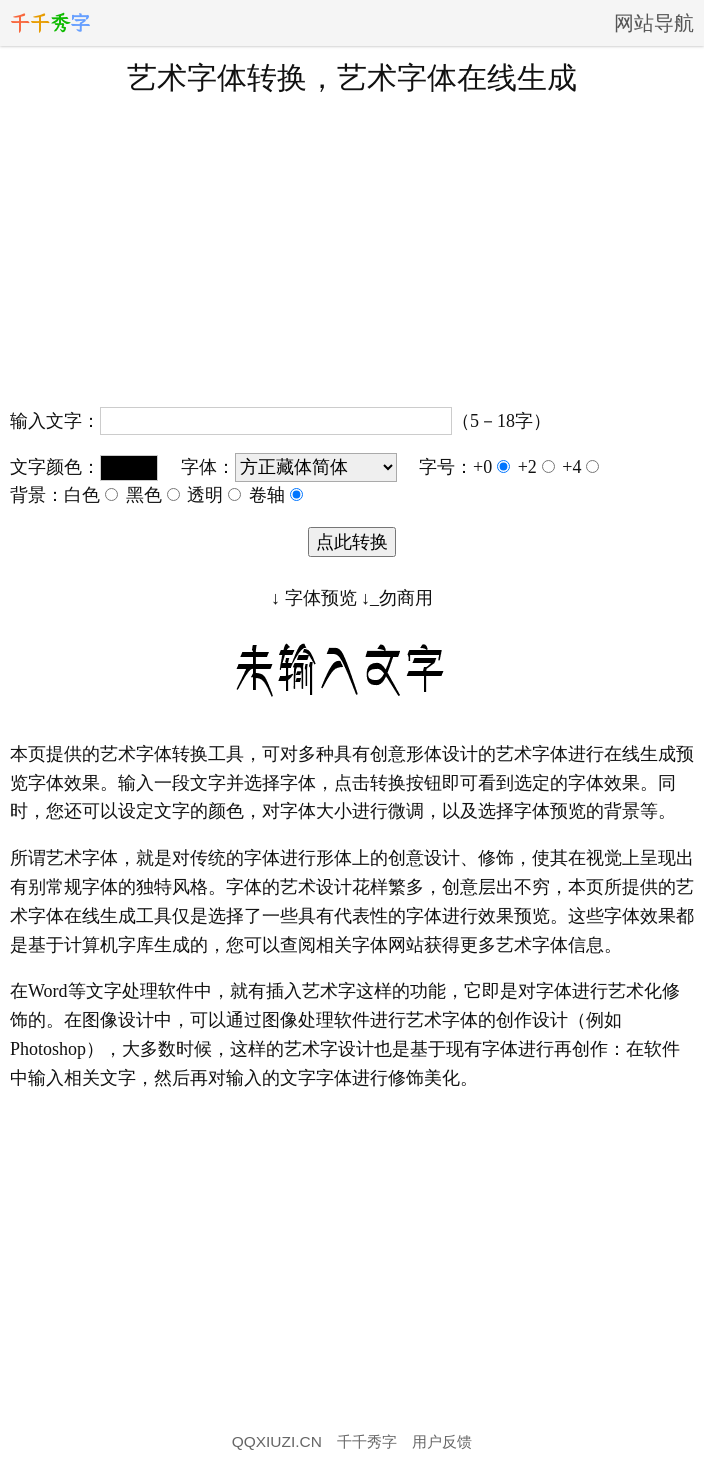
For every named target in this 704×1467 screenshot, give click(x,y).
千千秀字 (367, 1441)
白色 (91, 495)
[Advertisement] (352, 249)
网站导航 (654, 23)
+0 (491, 467)
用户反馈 (442, 1441)
